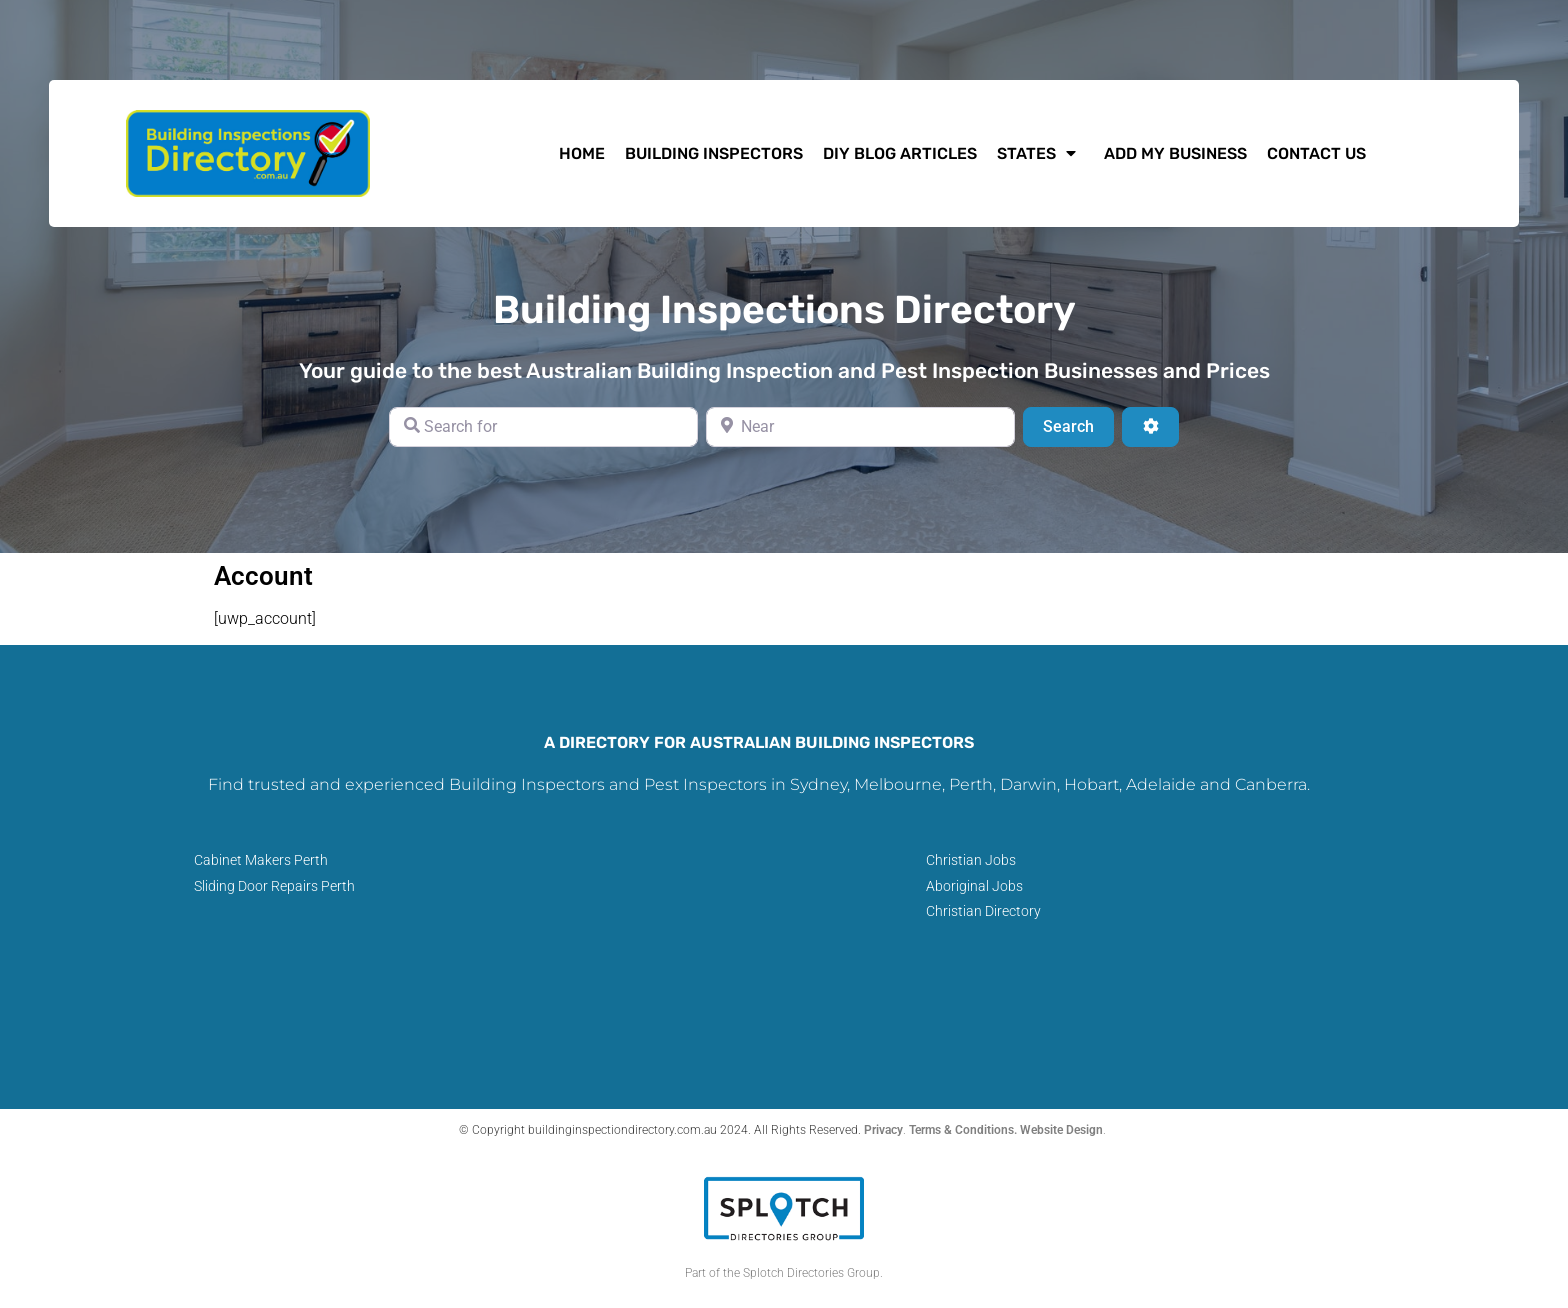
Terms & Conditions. (964, 1130)
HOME (582, 153)
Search (1078, 425)
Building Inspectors (714, 153)
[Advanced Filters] (1150, 427)
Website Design (1061, 1130)
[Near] (860, 427)
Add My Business (1175, 153)
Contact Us (1316, 153)
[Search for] (543, 427)
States (1040, 153)
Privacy (883, 1130)
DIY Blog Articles (900, 153)
